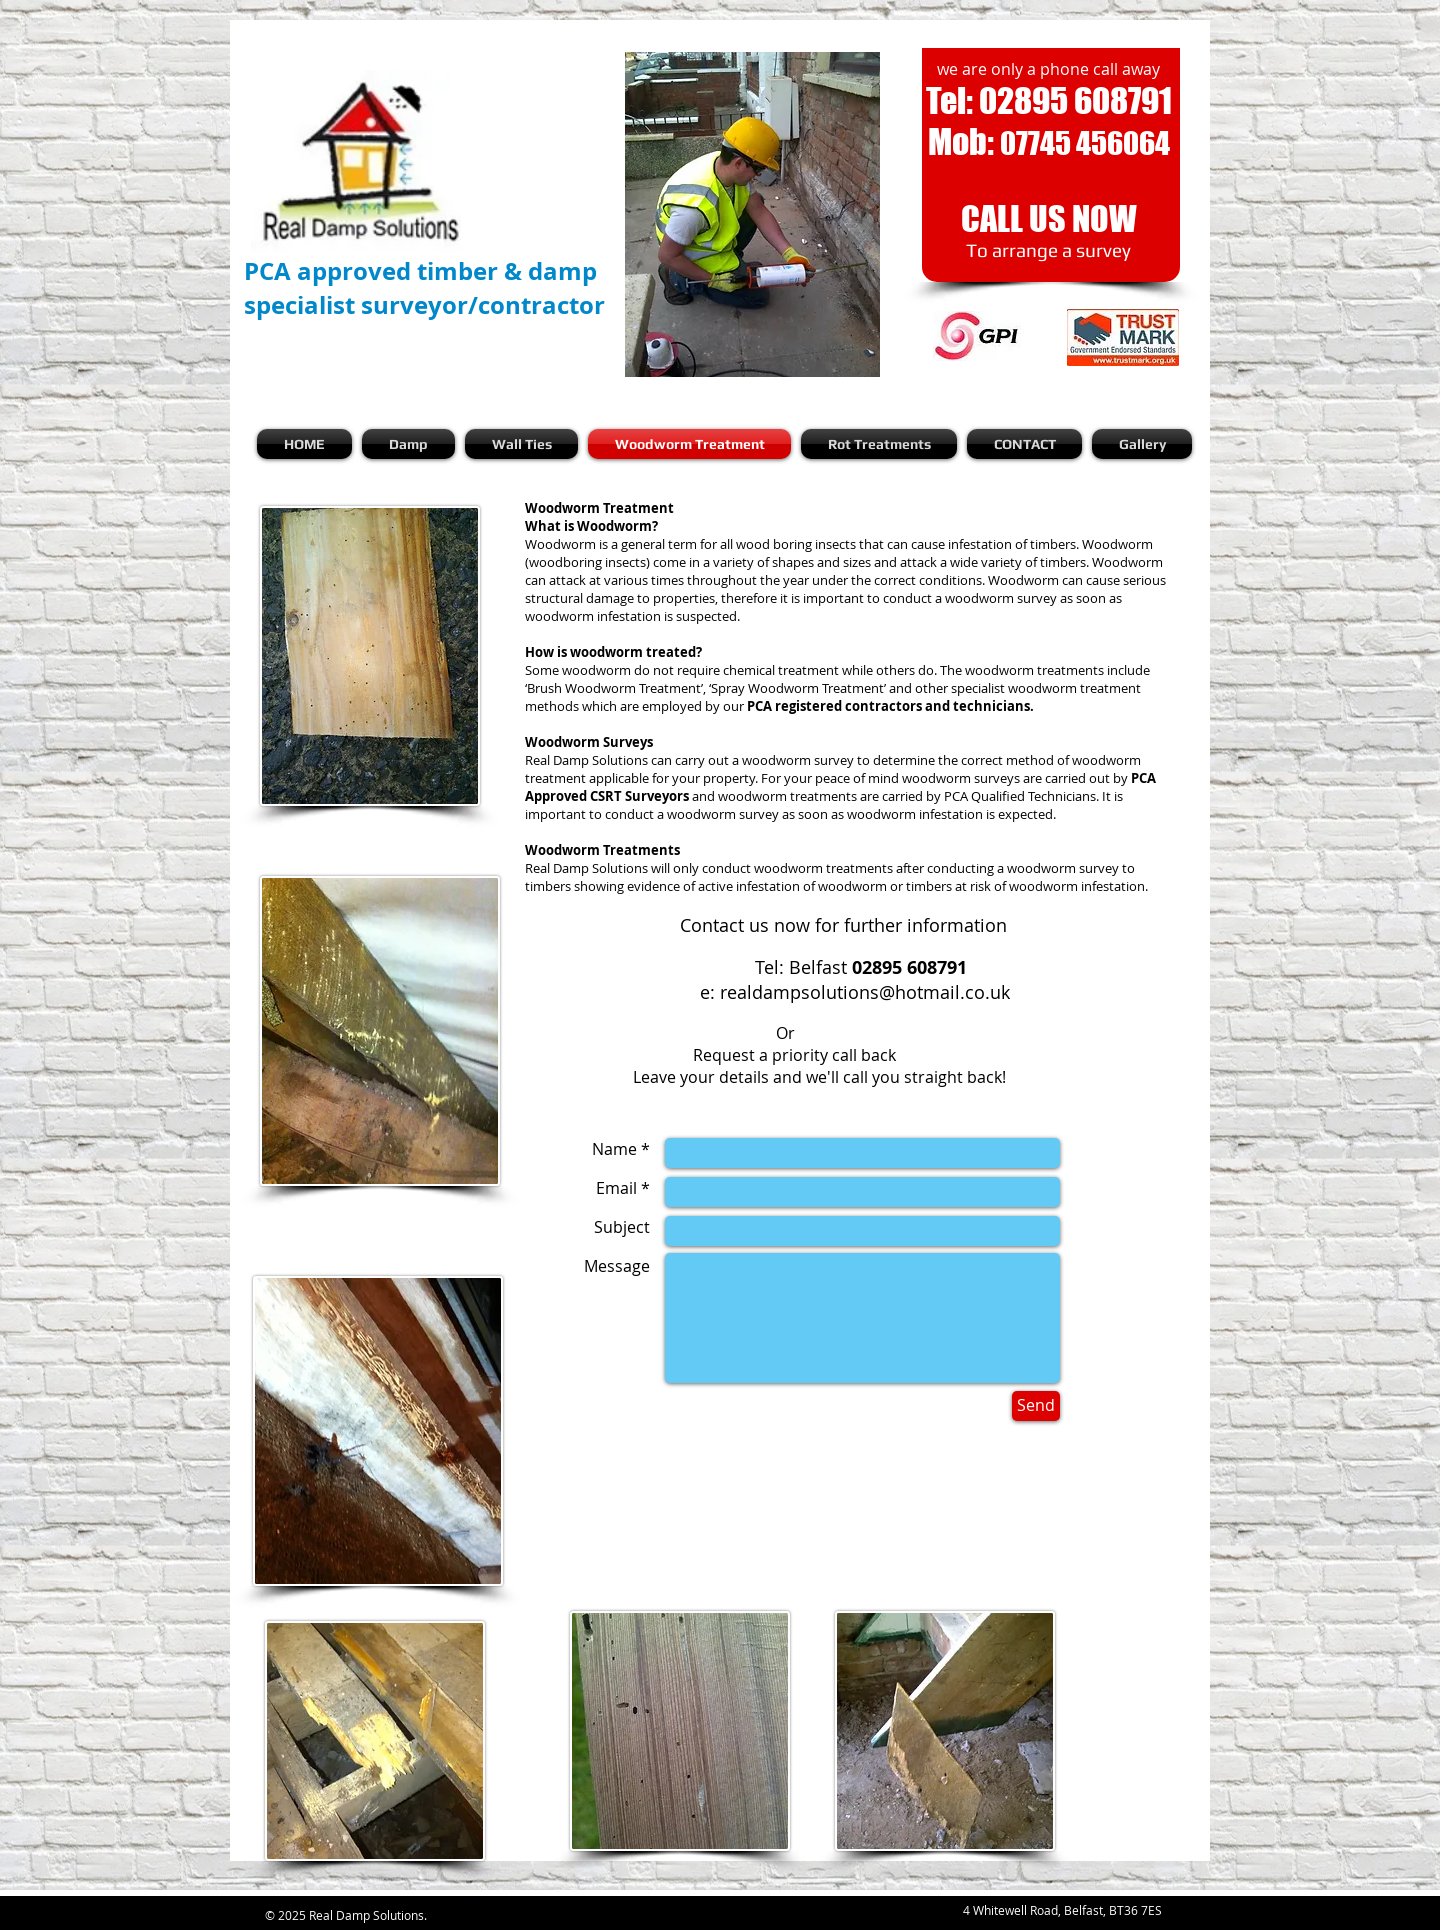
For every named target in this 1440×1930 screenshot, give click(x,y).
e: (710, 992)
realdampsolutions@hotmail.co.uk (865, 992)
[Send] (1036, 1406)
